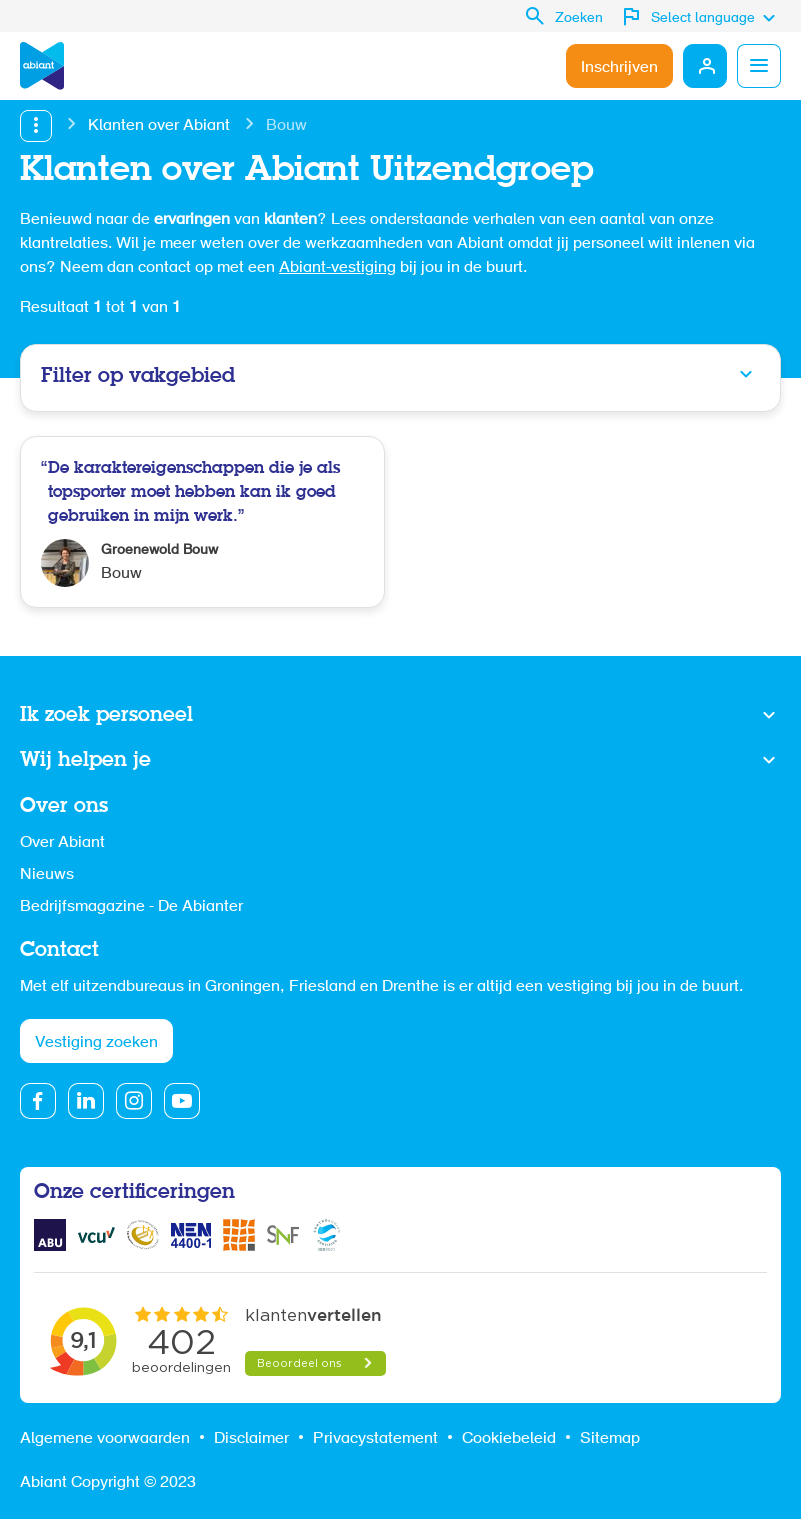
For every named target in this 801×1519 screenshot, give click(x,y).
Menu (759, 66)
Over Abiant (62, 843)
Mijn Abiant (705, 66)
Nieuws (47, 875)
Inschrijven (619, 68)
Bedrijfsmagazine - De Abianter (131, 907)
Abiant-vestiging (337, 268)
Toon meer (400, 716)
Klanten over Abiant (159, 126)
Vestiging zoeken (96, 1043)
